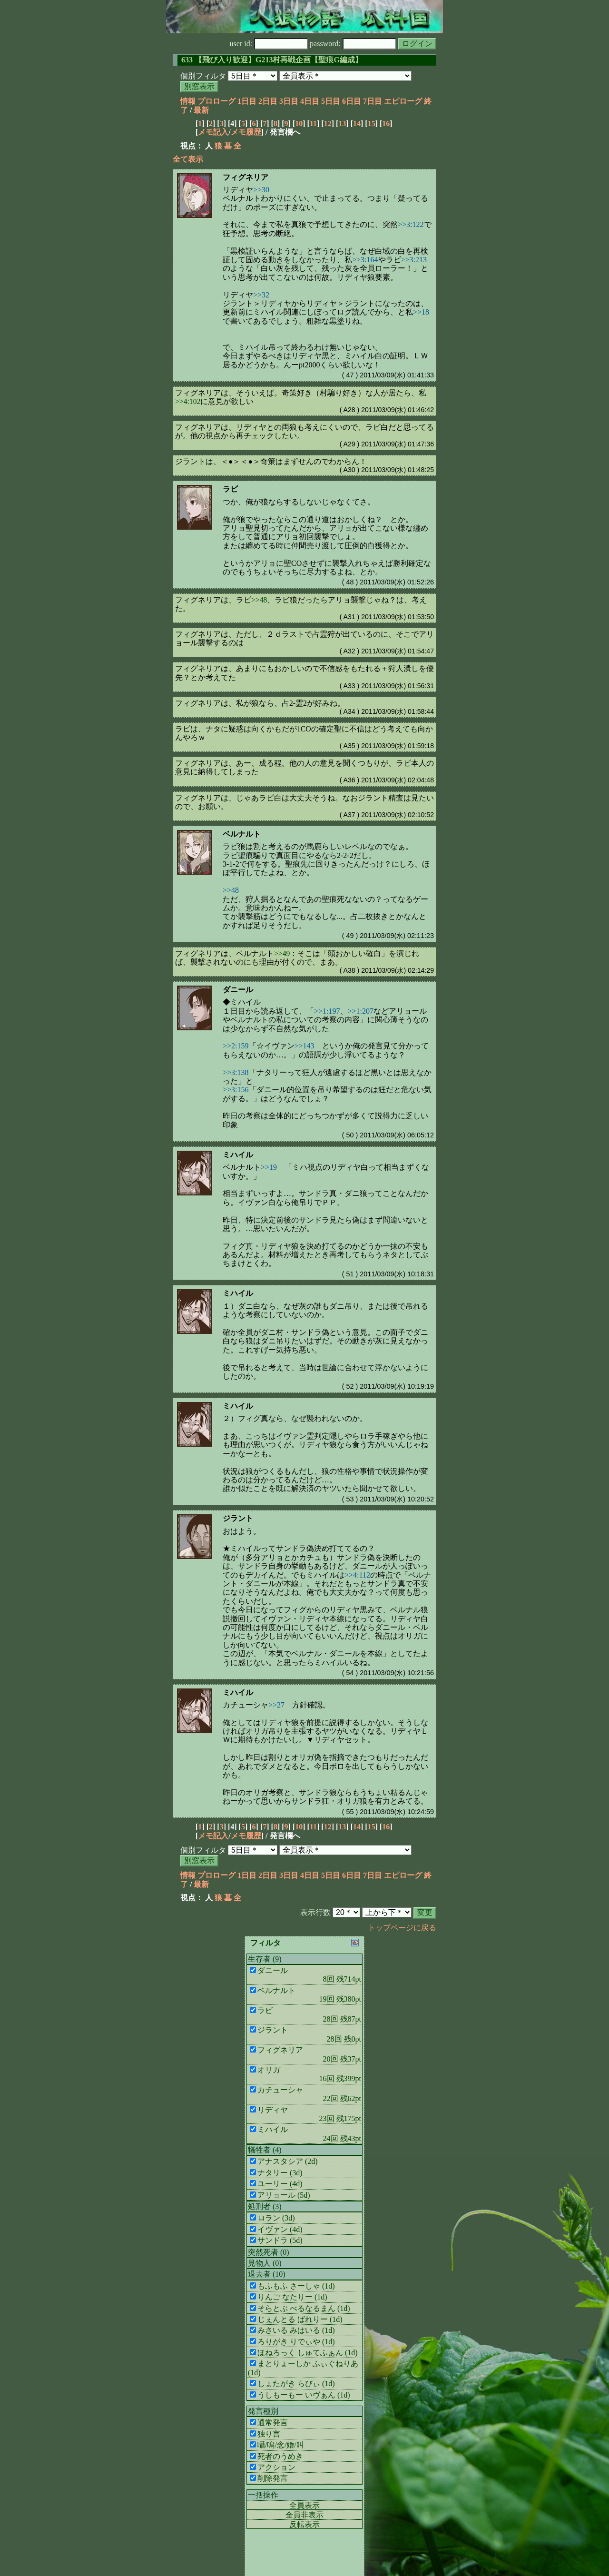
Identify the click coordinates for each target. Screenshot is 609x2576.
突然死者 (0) (268, 2252)
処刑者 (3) (265, 2206)
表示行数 (315, 1912)
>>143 (304, 1046)
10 (299, 123)
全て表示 (188, 159)
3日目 (288, 101)
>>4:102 (187, 401)
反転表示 (304, 2524)
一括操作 (263, 2495)
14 (357, 123)
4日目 (309, 101)
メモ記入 (213, 132)
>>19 (269, 1167)
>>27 (276, 1705)
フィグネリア (245, 177)
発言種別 (263, 2411)
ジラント (238, 1518)
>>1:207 (361, 1011)
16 (386, 123)
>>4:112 (357, 1575)
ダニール (238, 990)
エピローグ (403, 101)
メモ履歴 (246, 132)
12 (328, 123)
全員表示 (304, 2505)
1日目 (246, 101)
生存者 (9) (265, 1959)
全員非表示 (304, 2515)
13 (342, 123)
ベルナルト (242, 834)
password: (353, 43)
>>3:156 (236, 1090)
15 (371, 123)
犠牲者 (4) (265, 2150)
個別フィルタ (203, 76)
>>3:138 (236, 1072)
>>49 (282, 953)
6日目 (351, 101)
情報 (188, 101)
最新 (201, 110)
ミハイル (238, 1155)
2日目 (267, 101)
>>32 (261, 295)
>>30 (261, 190)
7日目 (372, 101)
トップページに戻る (402, 1928)
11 (313, 123)
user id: (269, 43)
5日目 (330, 101)
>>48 (259, 600)
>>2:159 (236, 1046)
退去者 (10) (266, 2274)
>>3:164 (365, 260)
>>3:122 (411, 224)
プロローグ (216, 101)
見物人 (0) (265, 2263)
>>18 (421, 312)
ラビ (230, 489)
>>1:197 (327, 1011)
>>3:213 (414, 260)
